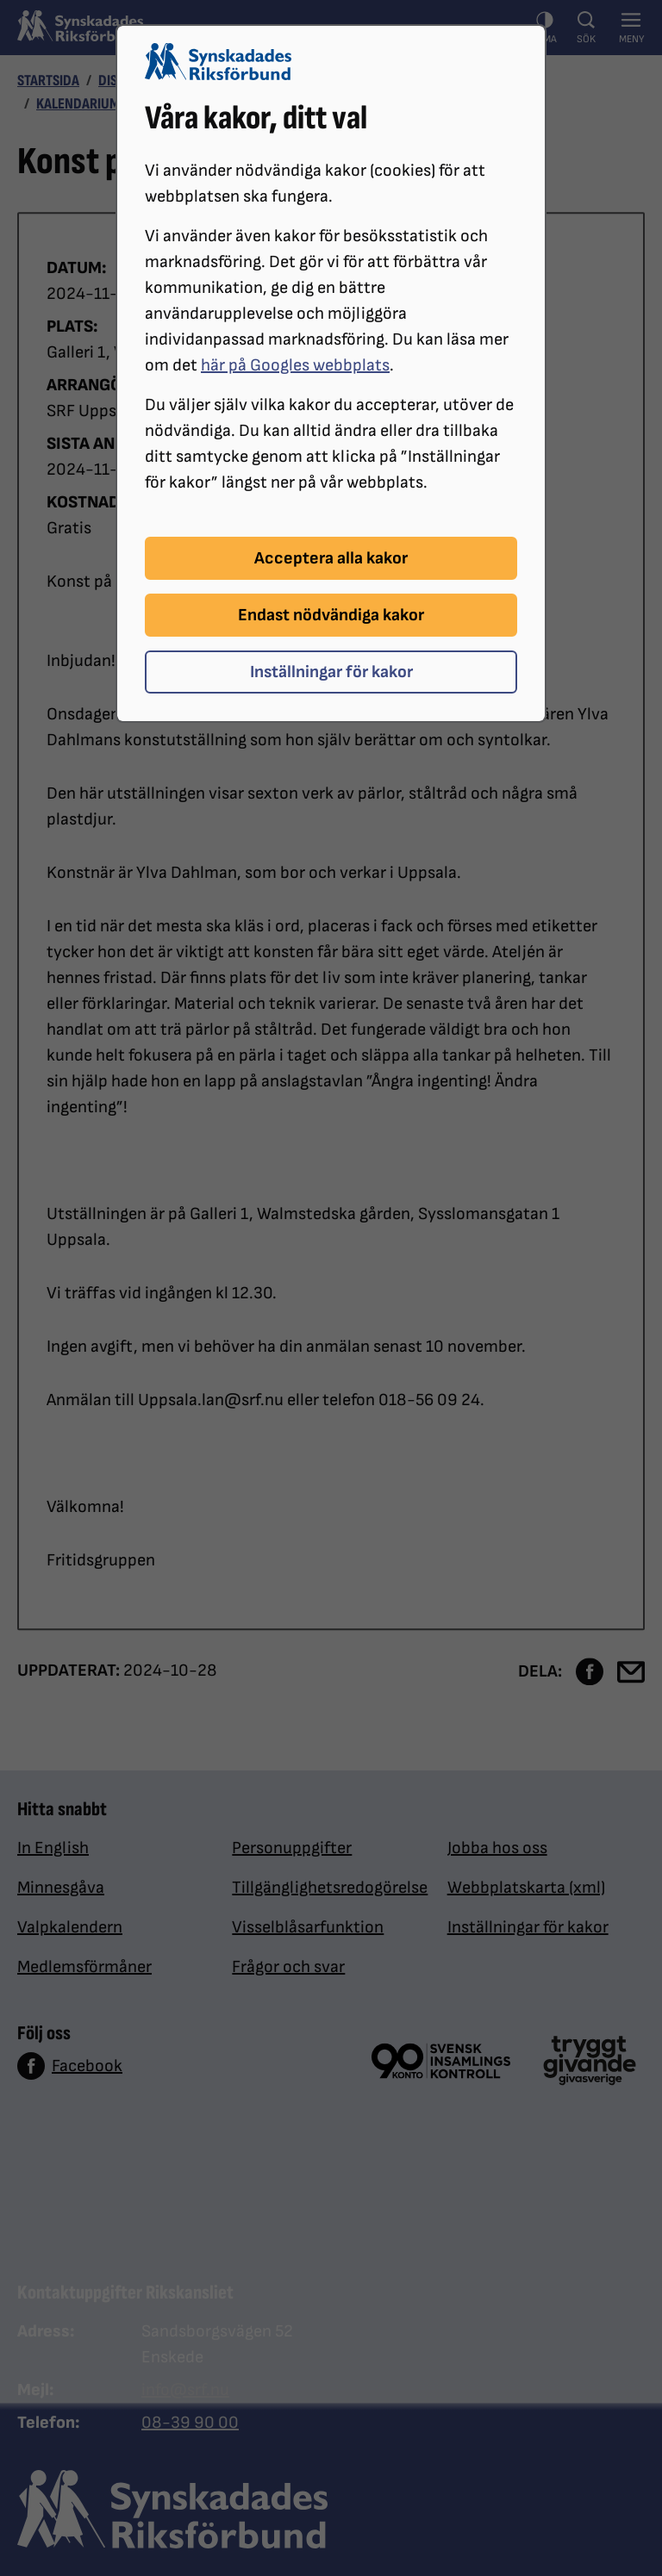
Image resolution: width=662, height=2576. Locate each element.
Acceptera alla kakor (331, 558)
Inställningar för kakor (331, 672)
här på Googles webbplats (295, 365)
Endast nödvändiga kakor (331, 615)
